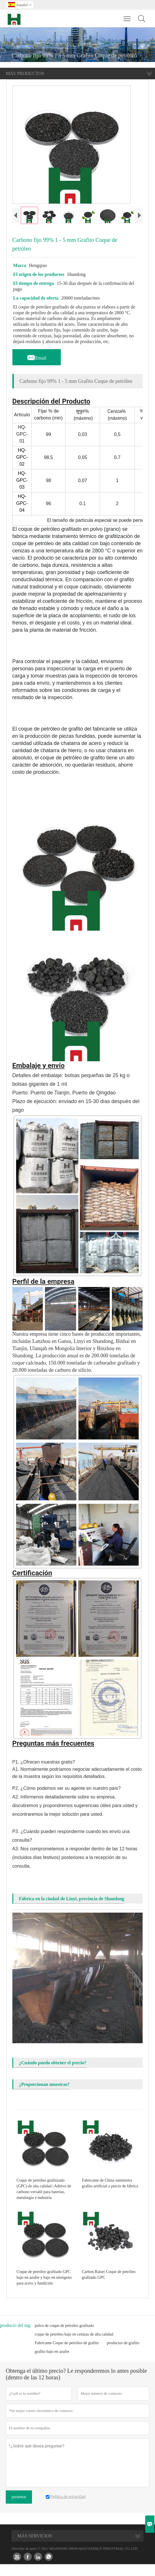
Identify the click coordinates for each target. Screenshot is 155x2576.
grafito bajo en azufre (52, 2363)
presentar (19, 2509)
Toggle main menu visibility (127, 16)
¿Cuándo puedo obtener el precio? (52, 2074)
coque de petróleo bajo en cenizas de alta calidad (74, 2346)
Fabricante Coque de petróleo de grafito (67, 2355)
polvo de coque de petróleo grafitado (64, 2337)
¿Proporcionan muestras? (44, 2096)
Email (36, 368)
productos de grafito (123, 2355)
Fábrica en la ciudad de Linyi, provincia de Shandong (71, 1910)
